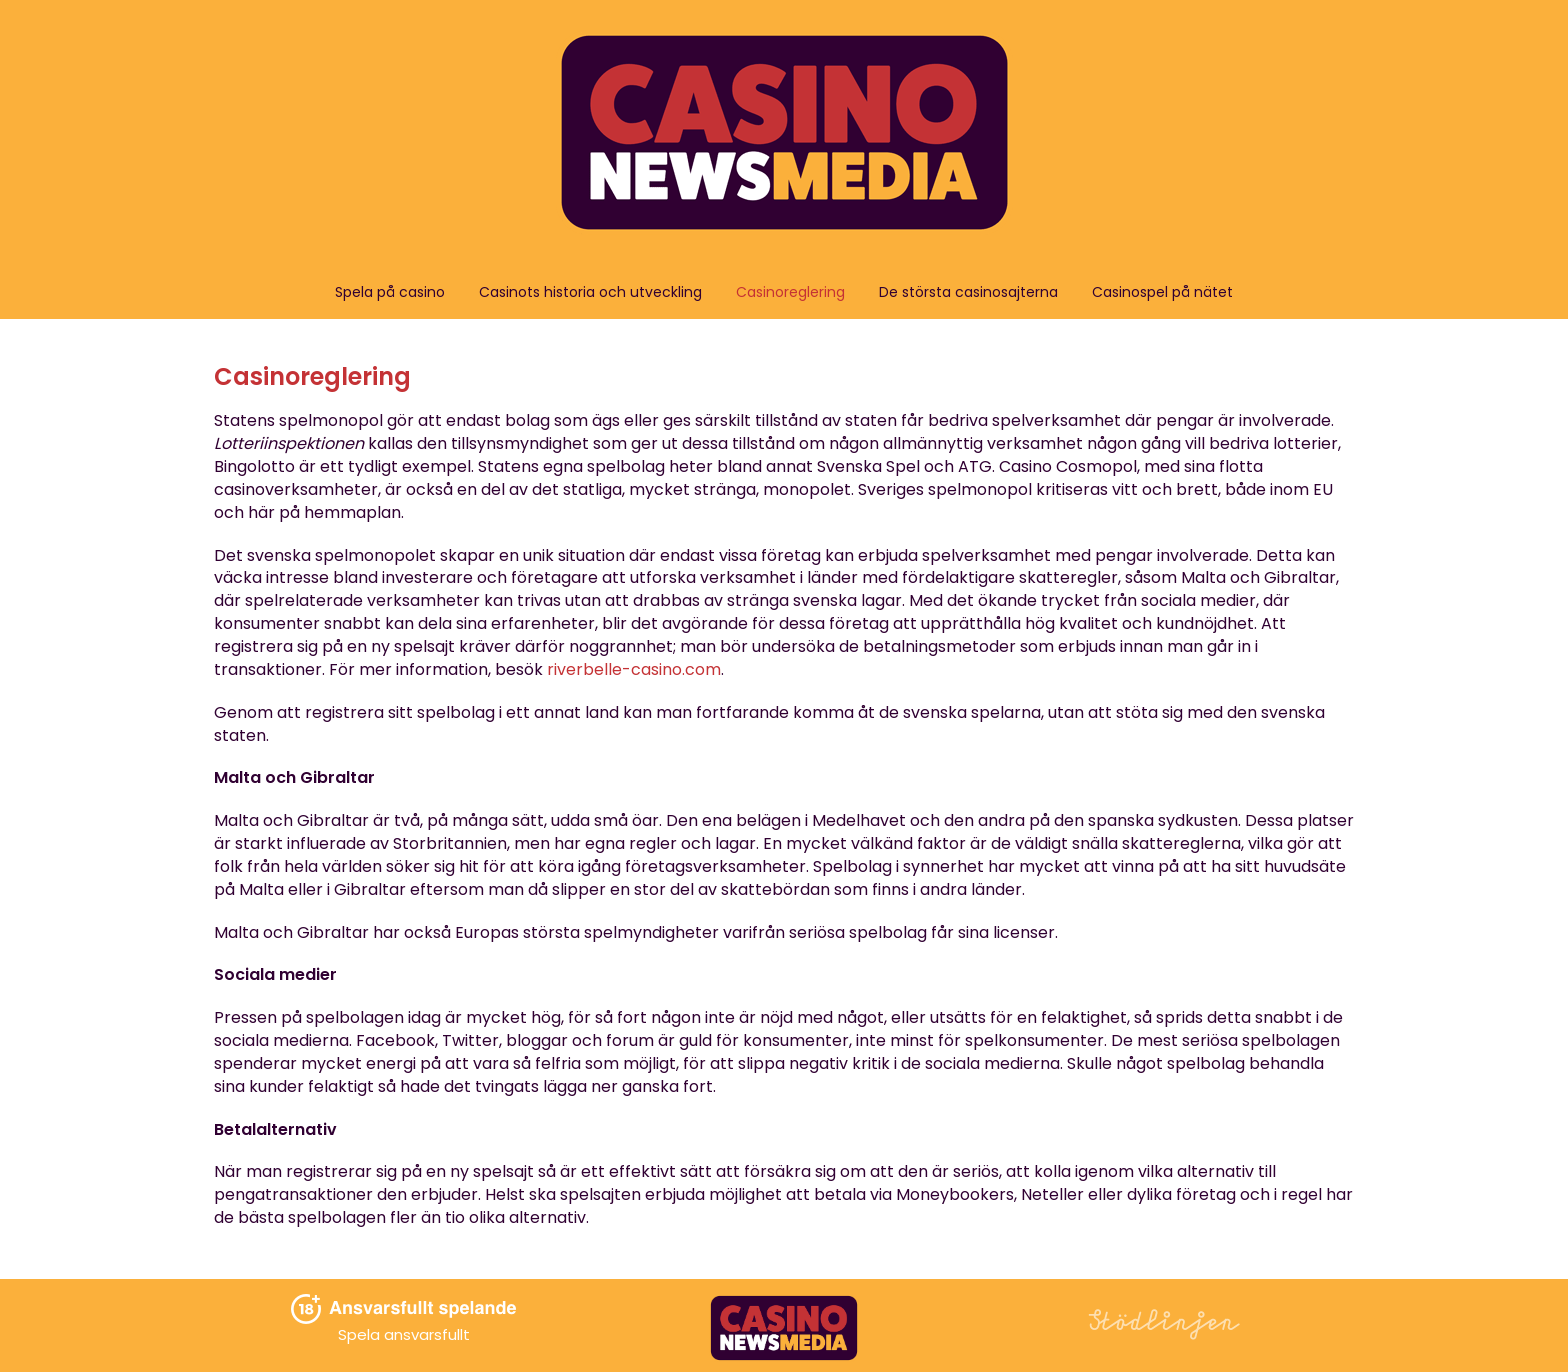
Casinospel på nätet (1162, 292)
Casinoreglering (790, 292)
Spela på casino (390, 292)
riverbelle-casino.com (634, 669)
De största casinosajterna (968, 292)
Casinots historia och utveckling (590, 292)
